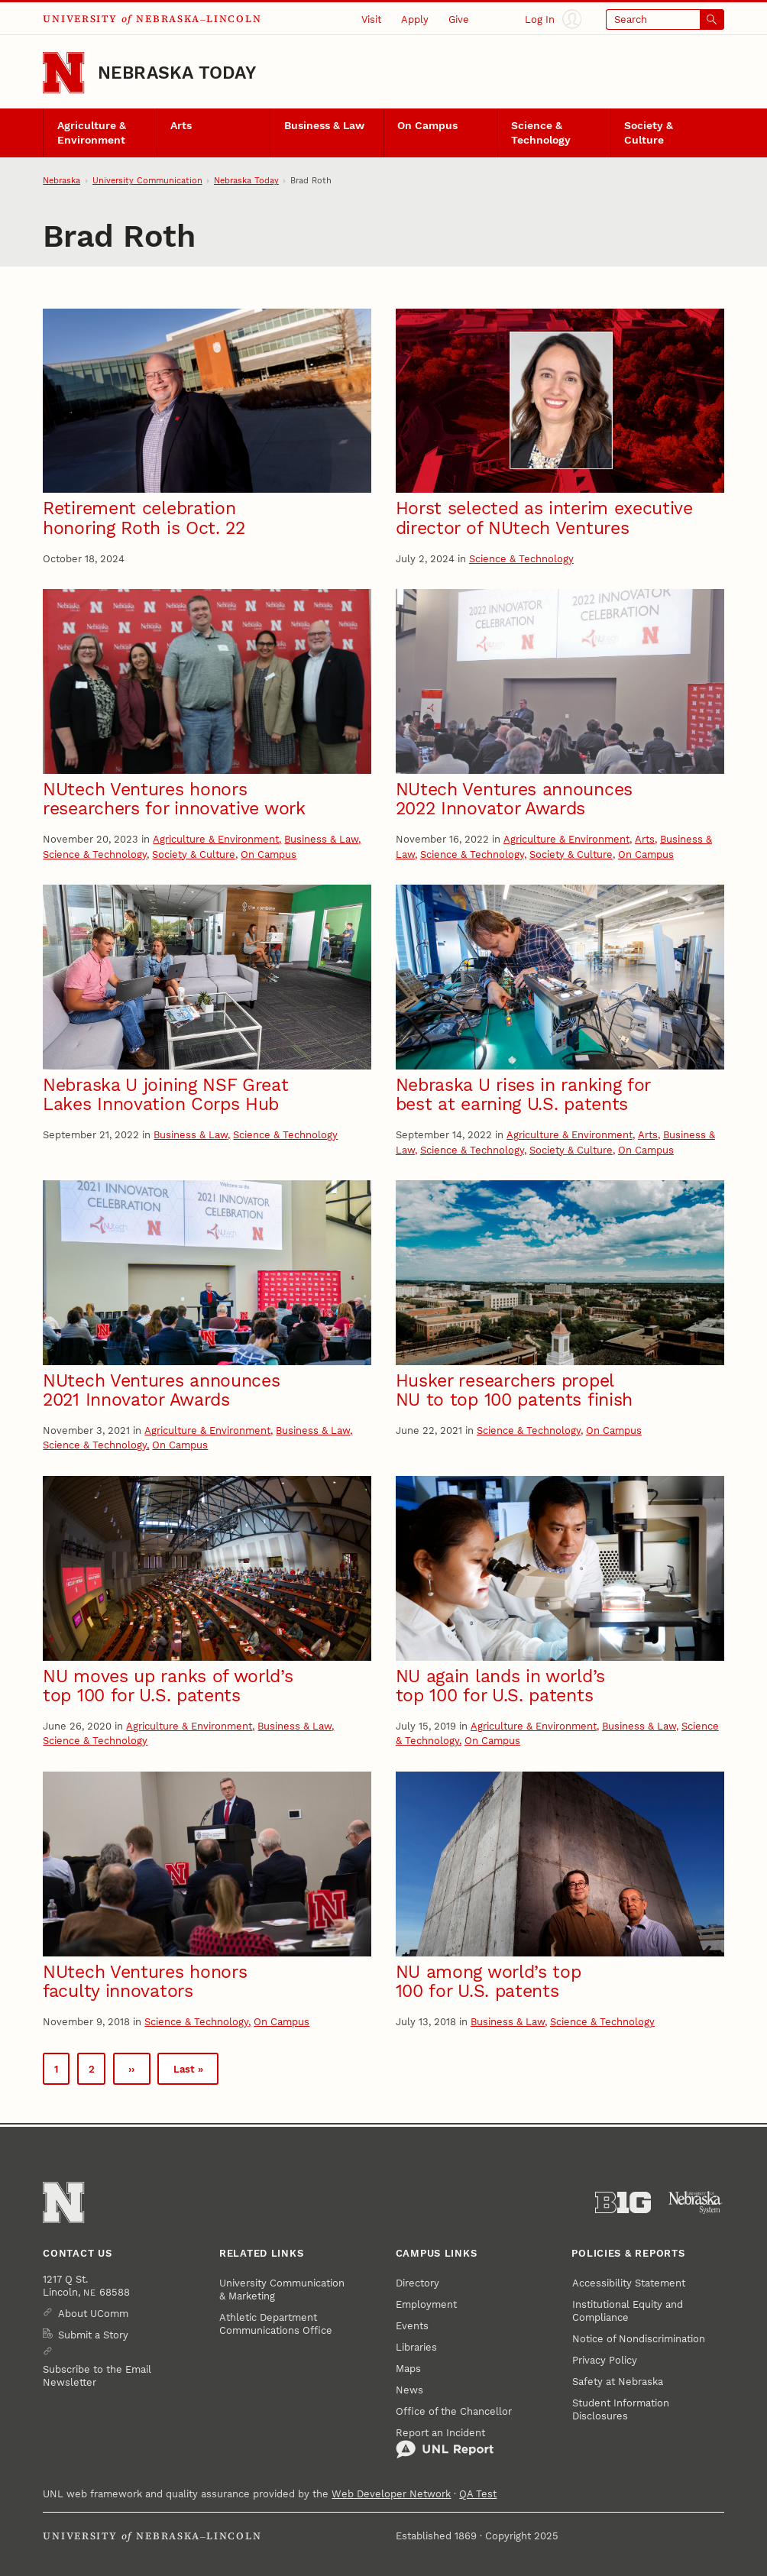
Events (412, 2326)
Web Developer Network (391, 2494)
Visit (371, 19)
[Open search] (665, 19)
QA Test (478, 2494)
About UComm (93, 2313)
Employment (426, 2304)
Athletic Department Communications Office (275, 2324)
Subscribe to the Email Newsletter (97, 2376)
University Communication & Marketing (282, 2289)
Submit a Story (93, 2335)
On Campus (427, 125)
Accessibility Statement (628, 2283)
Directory (417, 2283)
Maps (408, 2368)
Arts (181, 125)
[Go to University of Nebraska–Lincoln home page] (63, 72)
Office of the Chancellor (454, 2411)
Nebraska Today (177, 73)
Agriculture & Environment (91, 133)
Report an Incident (445, 2443)
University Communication (147, 181)
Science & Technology (541, 133)
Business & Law (324, 125)
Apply (415, 19)
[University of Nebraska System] (695, 2202)
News (409, 2390)
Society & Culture (648, 133)
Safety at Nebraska (617, 2381)
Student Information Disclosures (620, 2409)
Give (458, 19)
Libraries (416, 2347)
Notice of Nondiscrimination (638, 2339)
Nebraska (61, 181)
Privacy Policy (604, 2360)
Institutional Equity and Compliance (627, 2311)
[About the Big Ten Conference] (623, 2202)
